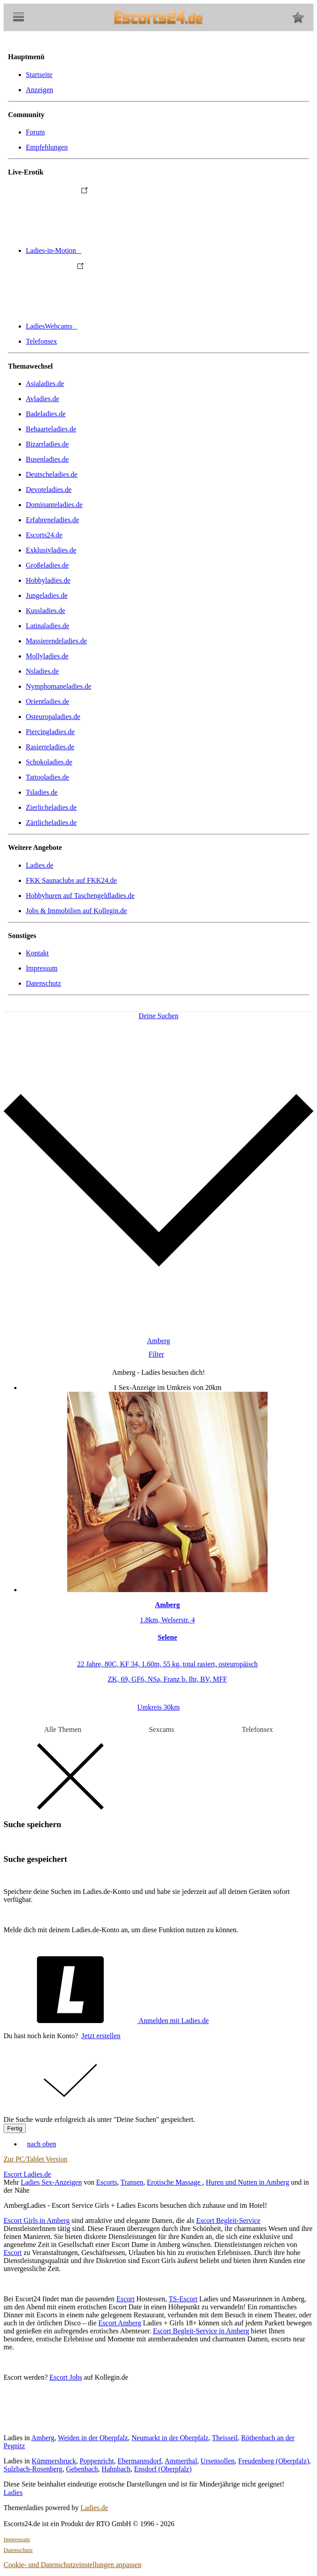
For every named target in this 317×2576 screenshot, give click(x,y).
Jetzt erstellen (101, 2036)
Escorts (106, 2182)
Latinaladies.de (47, 626)
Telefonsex (41, 341)
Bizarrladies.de (47, 444)
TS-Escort (183, 2299)
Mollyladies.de (47, 656)
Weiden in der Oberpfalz (93, 2438)
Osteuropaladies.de (53, 716)
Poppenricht (97, 2461)
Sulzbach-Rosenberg (33, 2469)
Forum (35, 132)
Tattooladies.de (47, 777)
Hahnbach (116, 2469)
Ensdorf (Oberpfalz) (162, 2469)
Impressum (41, 968)
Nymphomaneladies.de (58, 686)
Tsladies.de (41, 792)
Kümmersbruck (54, 2461)
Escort (13, 2252)
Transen (132, 2182)
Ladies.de (39, 865)
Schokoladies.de (49, 762)
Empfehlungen (47, 147)
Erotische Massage (174, 2182)
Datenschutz (43, 983)
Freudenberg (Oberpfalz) (273, 2461)
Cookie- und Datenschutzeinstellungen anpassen (73, 2564)
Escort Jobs (65, 2377)
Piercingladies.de (50, 731)
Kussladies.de (45, 610)
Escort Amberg (119, 2323)
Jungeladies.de (47, 595)
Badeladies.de (45, 414)
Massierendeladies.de (56, 641)
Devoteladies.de (49, 489)
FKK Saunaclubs (71, 880)
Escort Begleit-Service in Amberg (201, 2331)
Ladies (13, 2492)
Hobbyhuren (80, 895)
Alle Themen (62, 1729)
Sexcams (161, 1729)
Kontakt (37, 953)
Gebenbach (82, 2469)
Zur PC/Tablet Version (35, 2159)
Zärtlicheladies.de (51, 822)
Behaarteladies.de (51, 429)
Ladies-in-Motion (120, 250)
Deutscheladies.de (51, 474)
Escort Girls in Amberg (37, 2220)
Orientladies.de (47, 701)
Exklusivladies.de (51, 550)
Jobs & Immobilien (76, 910)
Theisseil (225, 2438)
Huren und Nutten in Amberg (247, 2182)
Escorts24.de (44, 535)
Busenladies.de (47, 459)
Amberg (42, 2438)
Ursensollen (218, 2461)
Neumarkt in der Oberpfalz (169, 2438)
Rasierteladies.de (50, 747)
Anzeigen (39, 89)
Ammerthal (181, 2461)
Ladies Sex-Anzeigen (51, 2182)
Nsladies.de (42, 671)
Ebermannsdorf (140, 2461)
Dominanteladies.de (54, 504)
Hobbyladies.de (48, 580)
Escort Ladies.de (27, 2174)
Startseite (39, 74)
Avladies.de (42, 398)
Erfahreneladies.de (52, 520)
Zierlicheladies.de (51, 807)
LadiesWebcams (118, 326)
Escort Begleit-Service (228, 2220)
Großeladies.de (47, 565)
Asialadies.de (45, 383)
